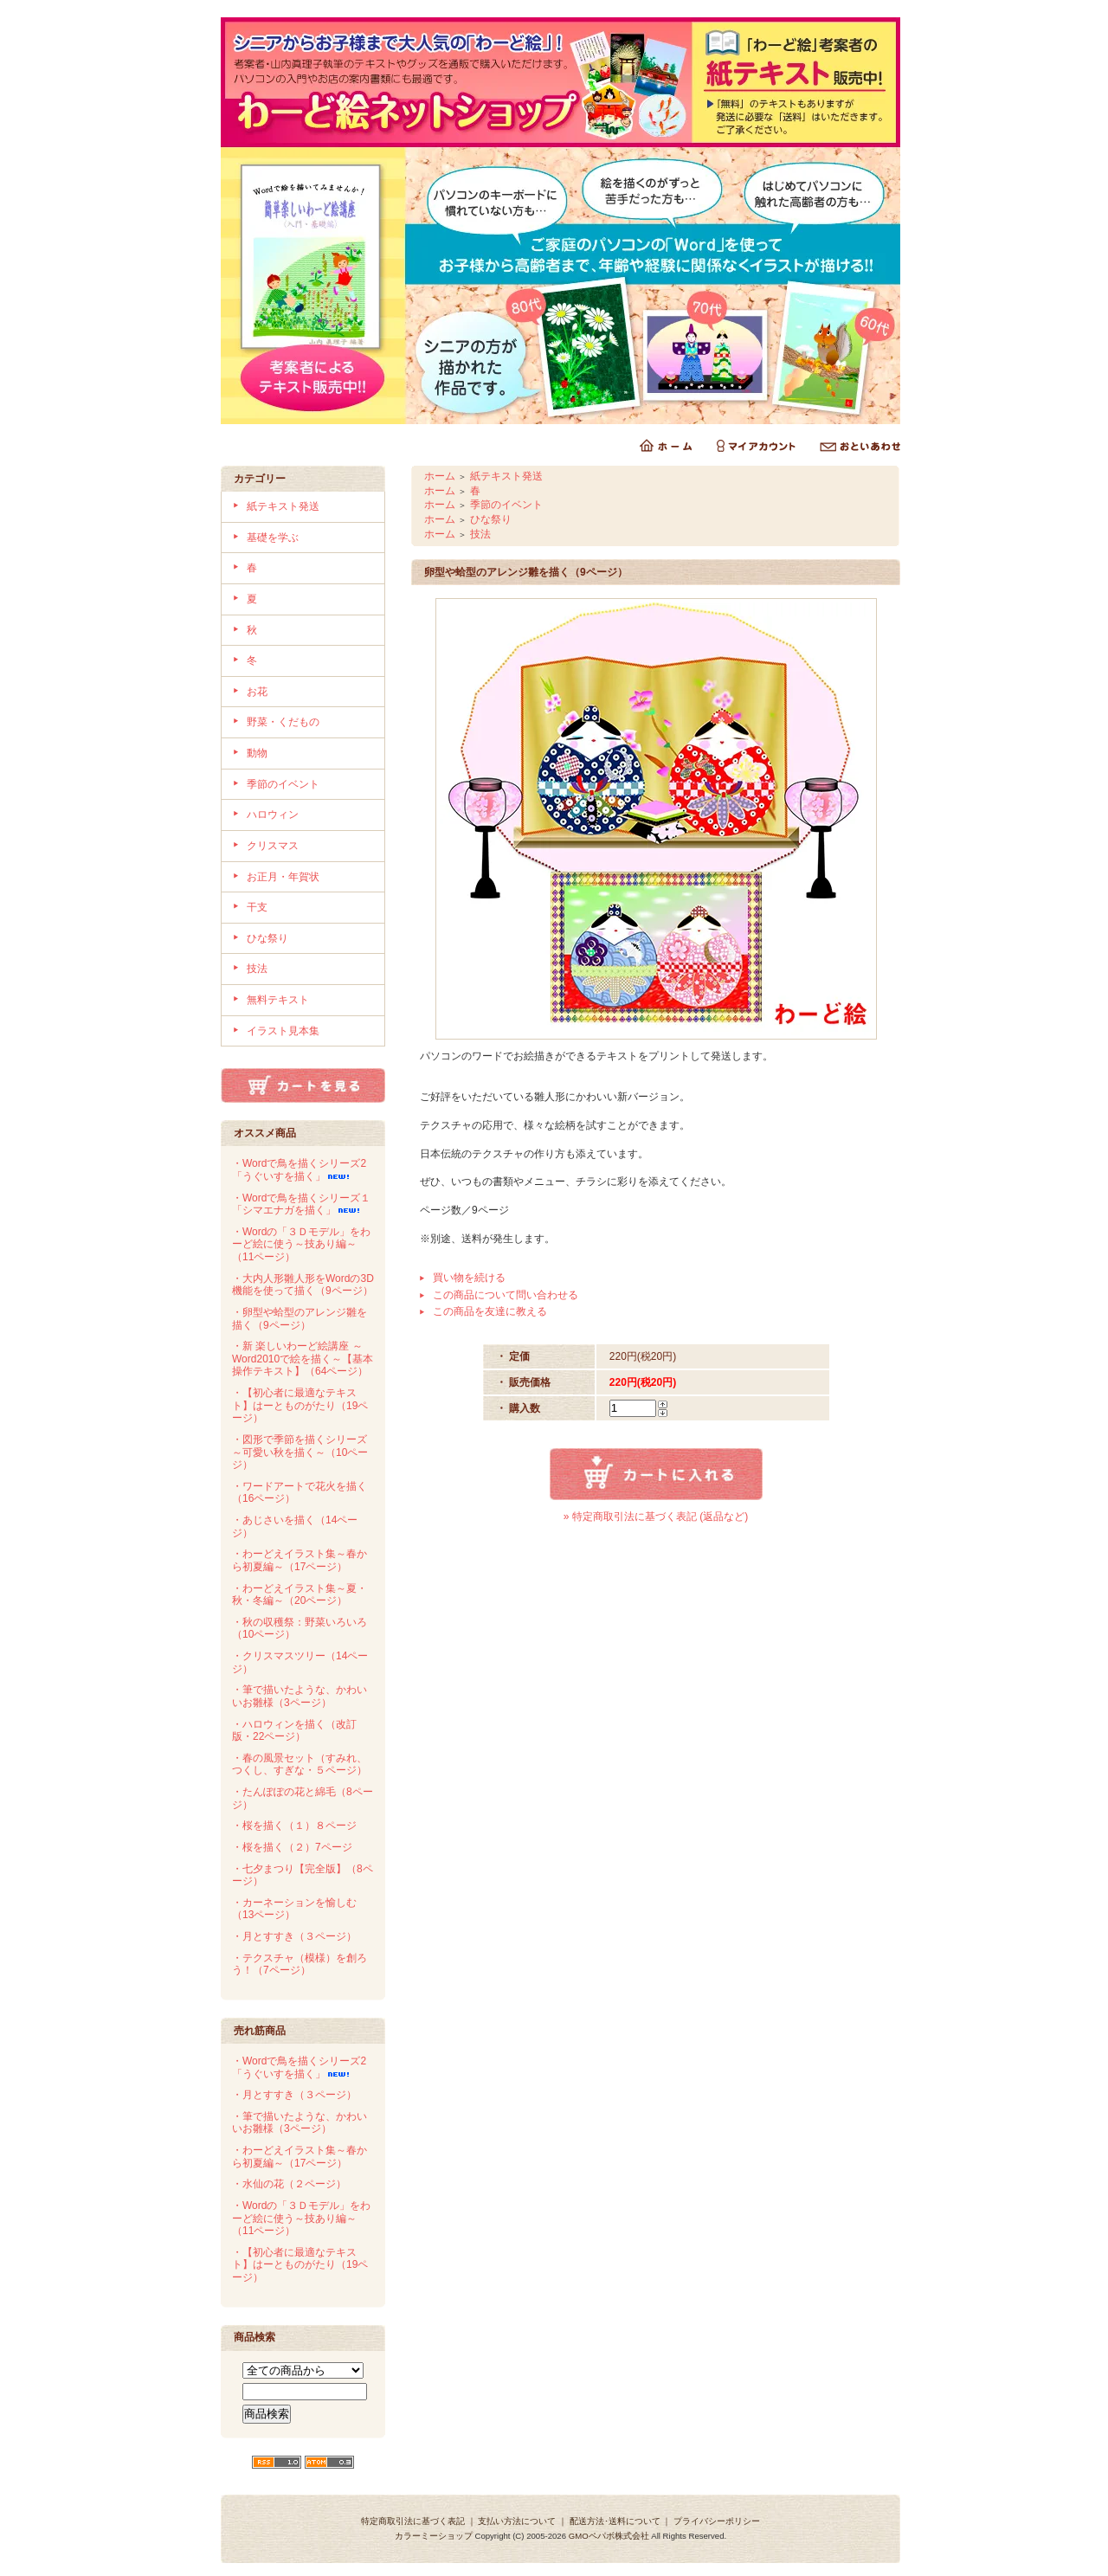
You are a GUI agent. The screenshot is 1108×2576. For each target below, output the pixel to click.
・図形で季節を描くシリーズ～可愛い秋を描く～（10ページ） (300, 1452)
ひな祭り (267, 938)
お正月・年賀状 (283, 877)
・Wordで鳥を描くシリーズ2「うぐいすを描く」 (299, 1169)
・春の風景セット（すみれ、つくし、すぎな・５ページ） (299, 1764)
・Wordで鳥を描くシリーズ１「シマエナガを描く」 (301, 1204)
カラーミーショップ (434, 2536)
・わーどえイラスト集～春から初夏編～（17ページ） (299, 1560)
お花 (257, 692)
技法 (257, 969)
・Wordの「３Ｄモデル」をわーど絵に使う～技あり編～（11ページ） (301, 1244)
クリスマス (273, 846)
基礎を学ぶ (273, 537)
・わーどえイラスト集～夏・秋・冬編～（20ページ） (299, 1594)
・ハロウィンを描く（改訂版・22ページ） (294, 1730)
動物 (257, 753)
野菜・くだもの (283, 722)
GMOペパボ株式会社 (609, 2536)
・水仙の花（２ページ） (289, 2184)
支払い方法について (517, 2521)
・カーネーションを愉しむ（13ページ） (294, 1909)
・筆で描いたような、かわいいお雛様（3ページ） (299, 1696)
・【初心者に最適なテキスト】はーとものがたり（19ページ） (300, 1405)
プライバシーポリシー (716, 2521)
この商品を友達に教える (490, 1311)
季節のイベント (283, 784)
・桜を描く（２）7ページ (292, 1847)
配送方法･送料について (615, 2521)
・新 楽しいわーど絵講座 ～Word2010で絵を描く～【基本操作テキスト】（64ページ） (302, 1358)
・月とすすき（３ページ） (294, 1936)
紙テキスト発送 (283, 506)
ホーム (439, 476)
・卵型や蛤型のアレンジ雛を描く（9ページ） (299, 1318)
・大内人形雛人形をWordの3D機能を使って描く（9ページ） (303, 1285)
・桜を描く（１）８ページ (294, 1825)
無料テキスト (278, 1000)
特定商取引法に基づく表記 (413, 2521)
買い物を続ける (469, 1278)
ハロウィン (273, 814)
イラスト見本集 (283, 1031)
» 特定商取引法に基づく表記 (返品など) (656, 1516)
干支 (257, 907)
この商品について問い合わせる (505, 1295)
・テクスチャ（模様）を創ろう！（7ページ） (299, 1964)
